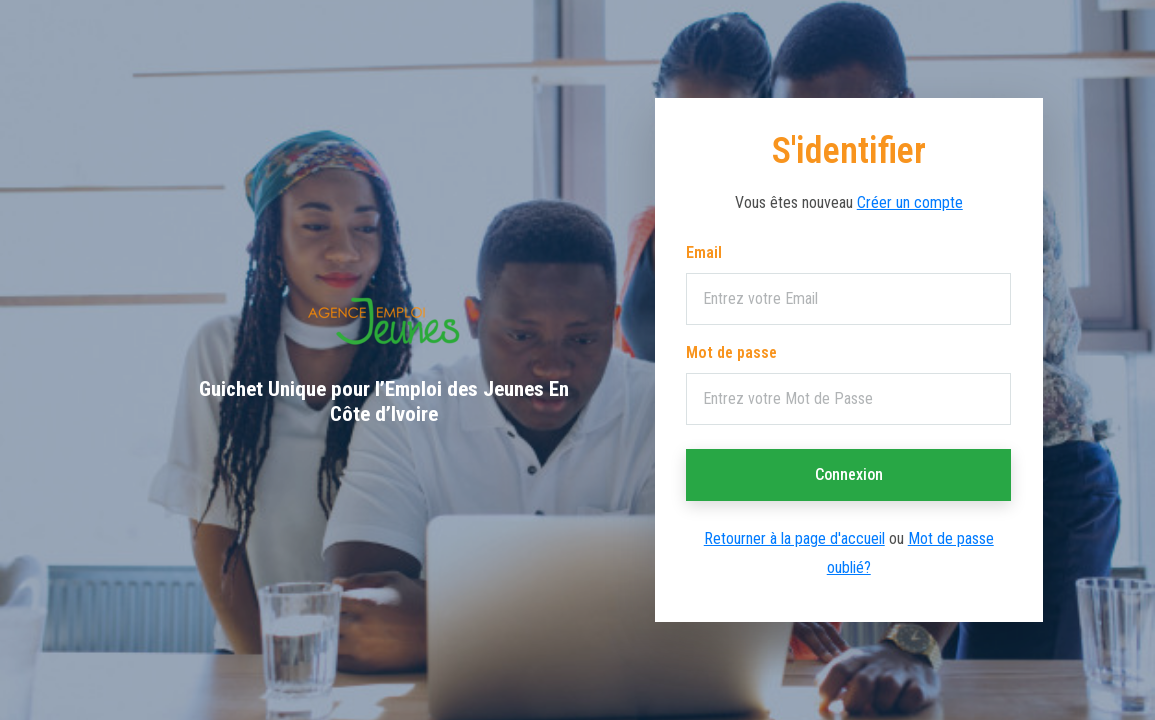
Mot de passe (731, 352)
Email (704, 252)
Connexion (849, 474)
